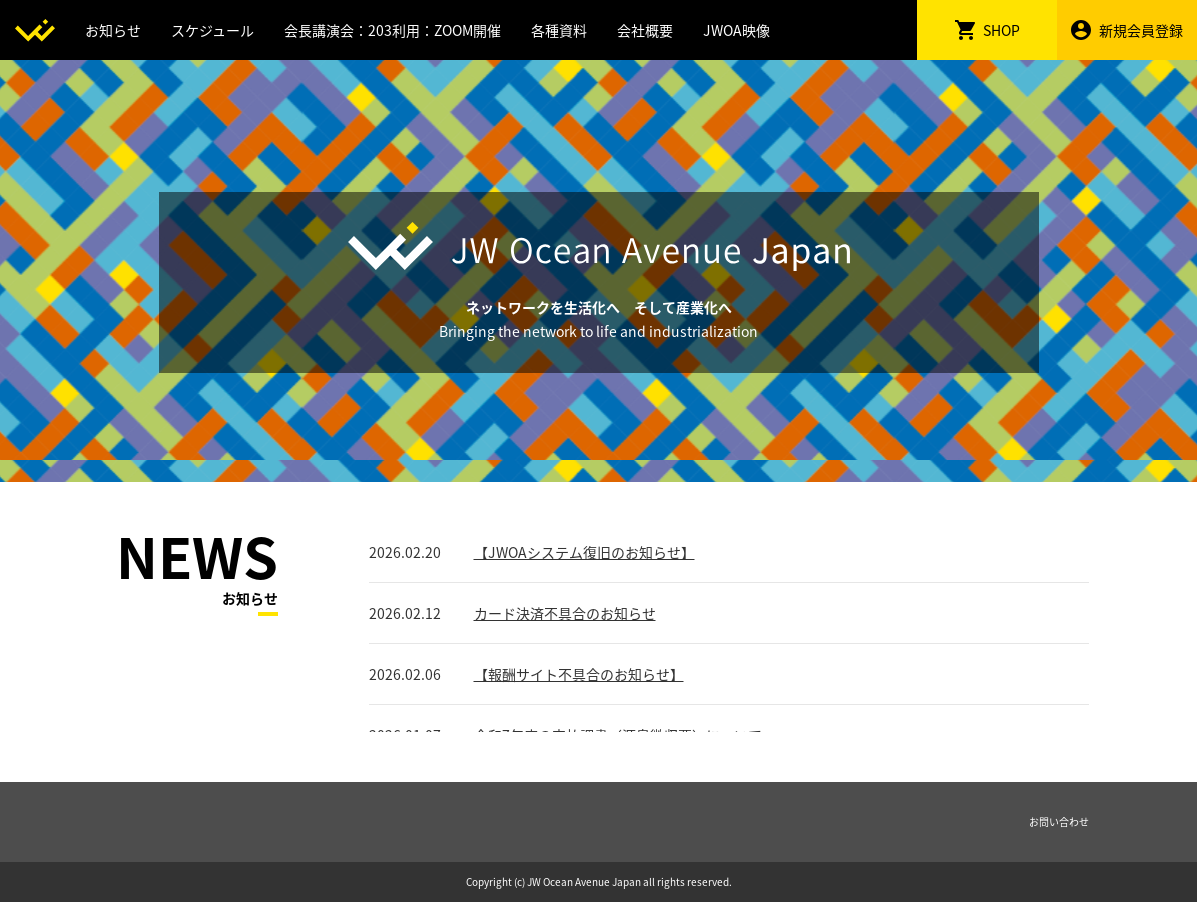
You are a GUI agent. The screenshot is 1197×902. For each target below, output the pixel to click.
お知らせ (113, 30)
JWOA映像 (736, 30)
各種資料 (559, 30)
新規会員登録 (1127, 30)
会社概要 (645, 30)
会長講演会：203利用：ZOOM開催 (392, 30)
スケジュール (212, 30)
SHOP (987, 30)
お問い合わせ (1059, 821)
